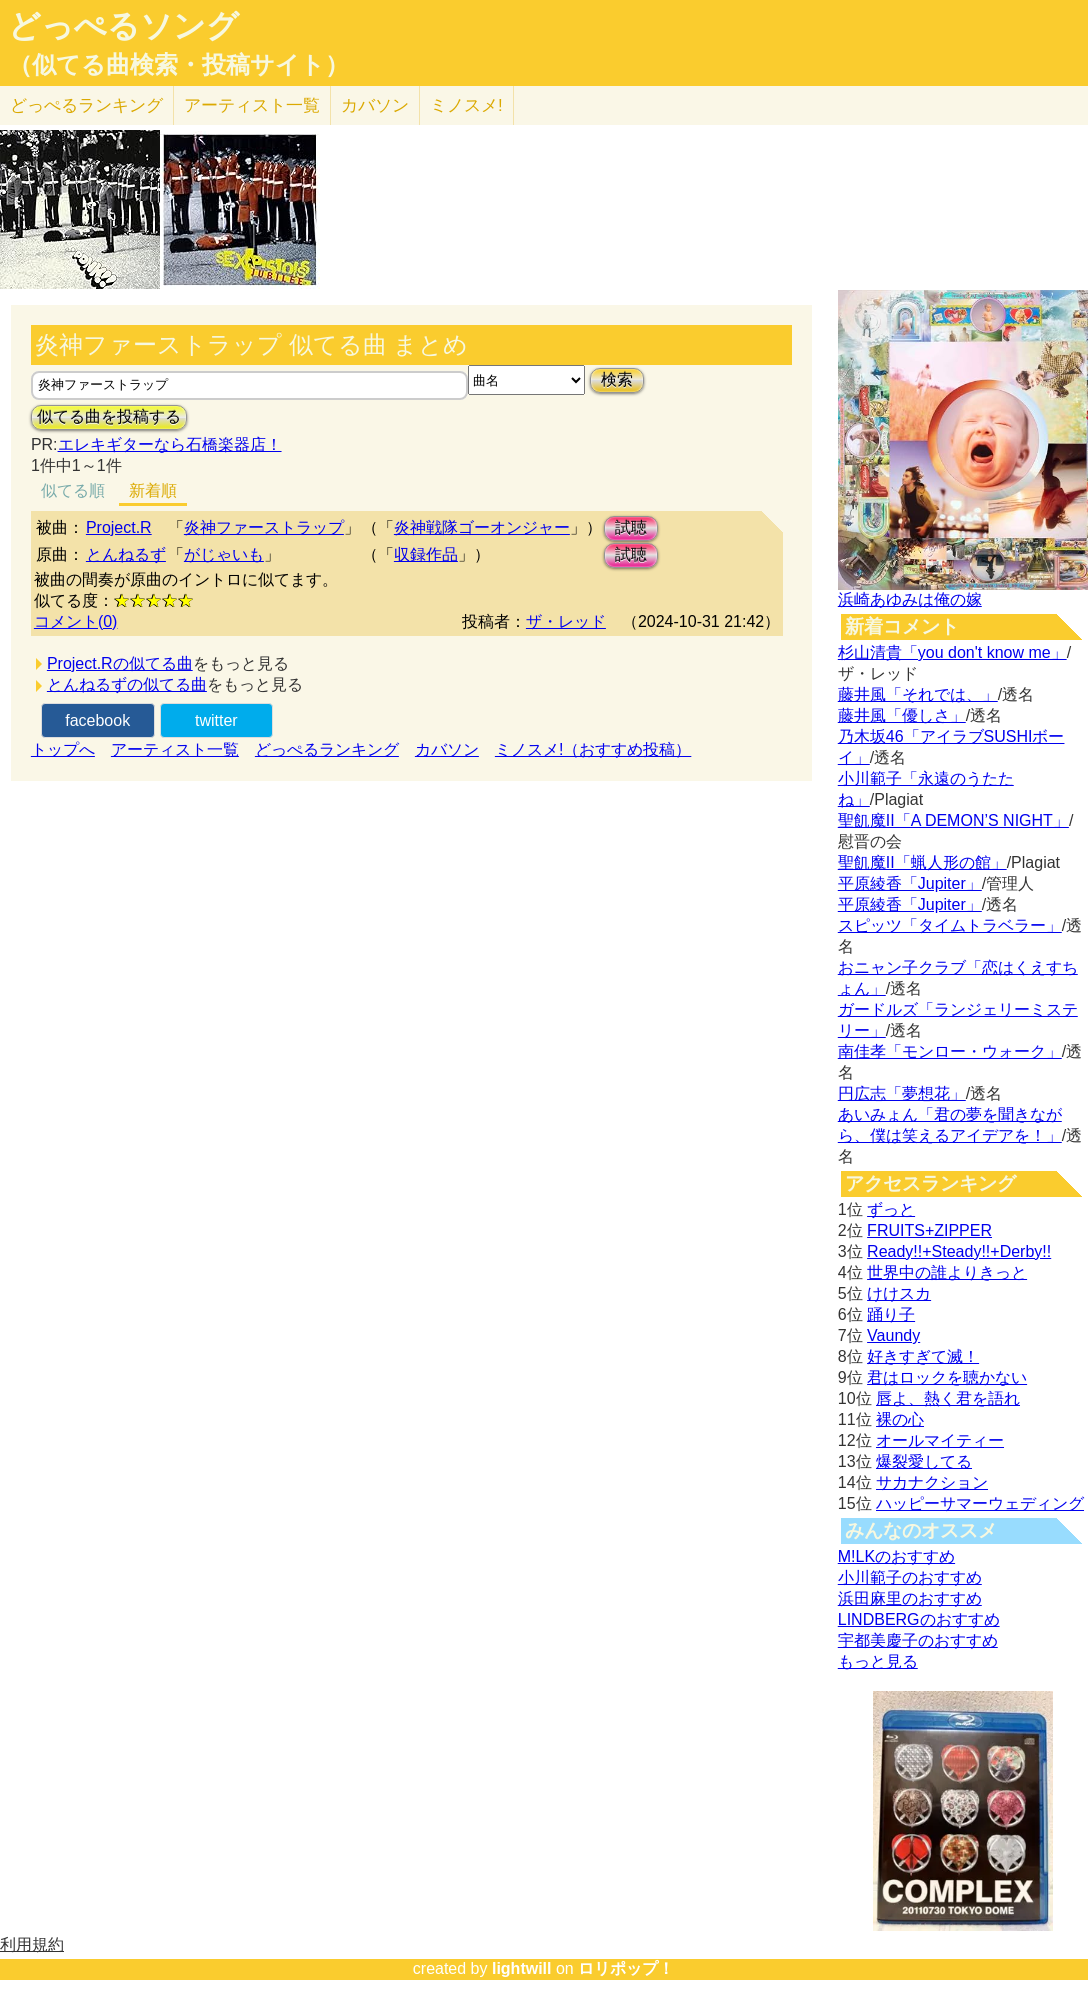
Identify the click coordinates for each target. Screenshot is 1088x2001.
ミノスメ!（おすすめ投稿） (593, 749)
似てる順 (73, 490)
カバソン (375, 105)
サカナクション (932, 1482)
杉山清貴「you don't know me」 (952, 652)
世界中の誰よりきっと (947, 1272)
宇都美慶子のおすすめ (918, 1640)
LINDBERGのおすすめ (919, 1619)
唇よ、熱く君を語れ (948, 1398)
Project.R (119, 527)
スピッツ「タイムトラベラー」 (950, 925)
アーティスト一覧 (175, 749)
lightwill (522, 1968)
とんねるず (126, 554)
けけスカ (899, 1293)
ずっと (891, 1209)
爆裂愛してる (924, 1461)
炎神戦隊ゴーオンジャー (482, 527)
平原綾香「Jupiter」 (910, 883)
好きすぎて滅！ (923, 1356)
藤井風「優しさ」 (902, 715)
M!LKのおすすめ (896, 1556)
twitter (216, 720)
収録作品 (426, 554)
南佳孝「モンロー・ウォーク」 (950, 1051)
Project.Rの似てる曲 (120, 663)
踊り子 (891, 1314)
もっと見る (878, 1661)
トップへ (63, 749)
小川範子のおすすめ (910, 1577)
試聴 (631, 527)
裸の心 (900, 1419)
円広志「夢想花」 (902, 1093)
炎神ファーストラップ (264, 527)
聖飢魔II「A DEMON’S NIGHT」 (953, 820)
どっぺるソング (123, 26)
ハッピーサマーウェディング (980, 1503)
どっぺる (86, 105)
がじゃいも (224, 554)
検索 (617, 379)
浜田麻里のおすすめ (910, 1598)
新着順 (153, 490)
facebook (97, 720)
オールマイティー (940, 1440)
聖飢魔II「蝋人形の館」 (922, 862)
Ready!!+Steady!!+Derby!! (959, 1251)
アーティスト (252, 105)
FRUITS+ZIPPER (929, 1230)
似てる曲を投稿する (109, 416)
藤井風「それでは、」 (918, 694)
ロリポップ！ (626, 1968)
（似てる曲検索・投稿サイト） (178, 65)
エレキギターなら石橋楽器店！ (170, 444)
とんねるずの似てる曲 (127, 684)
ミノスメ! (466, 105)
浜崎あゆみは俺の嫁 (910, 599)
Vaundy (893, 1335)
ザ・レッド (566, 621)
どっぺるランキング (327, 749)
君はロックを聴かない (947, 1377)
